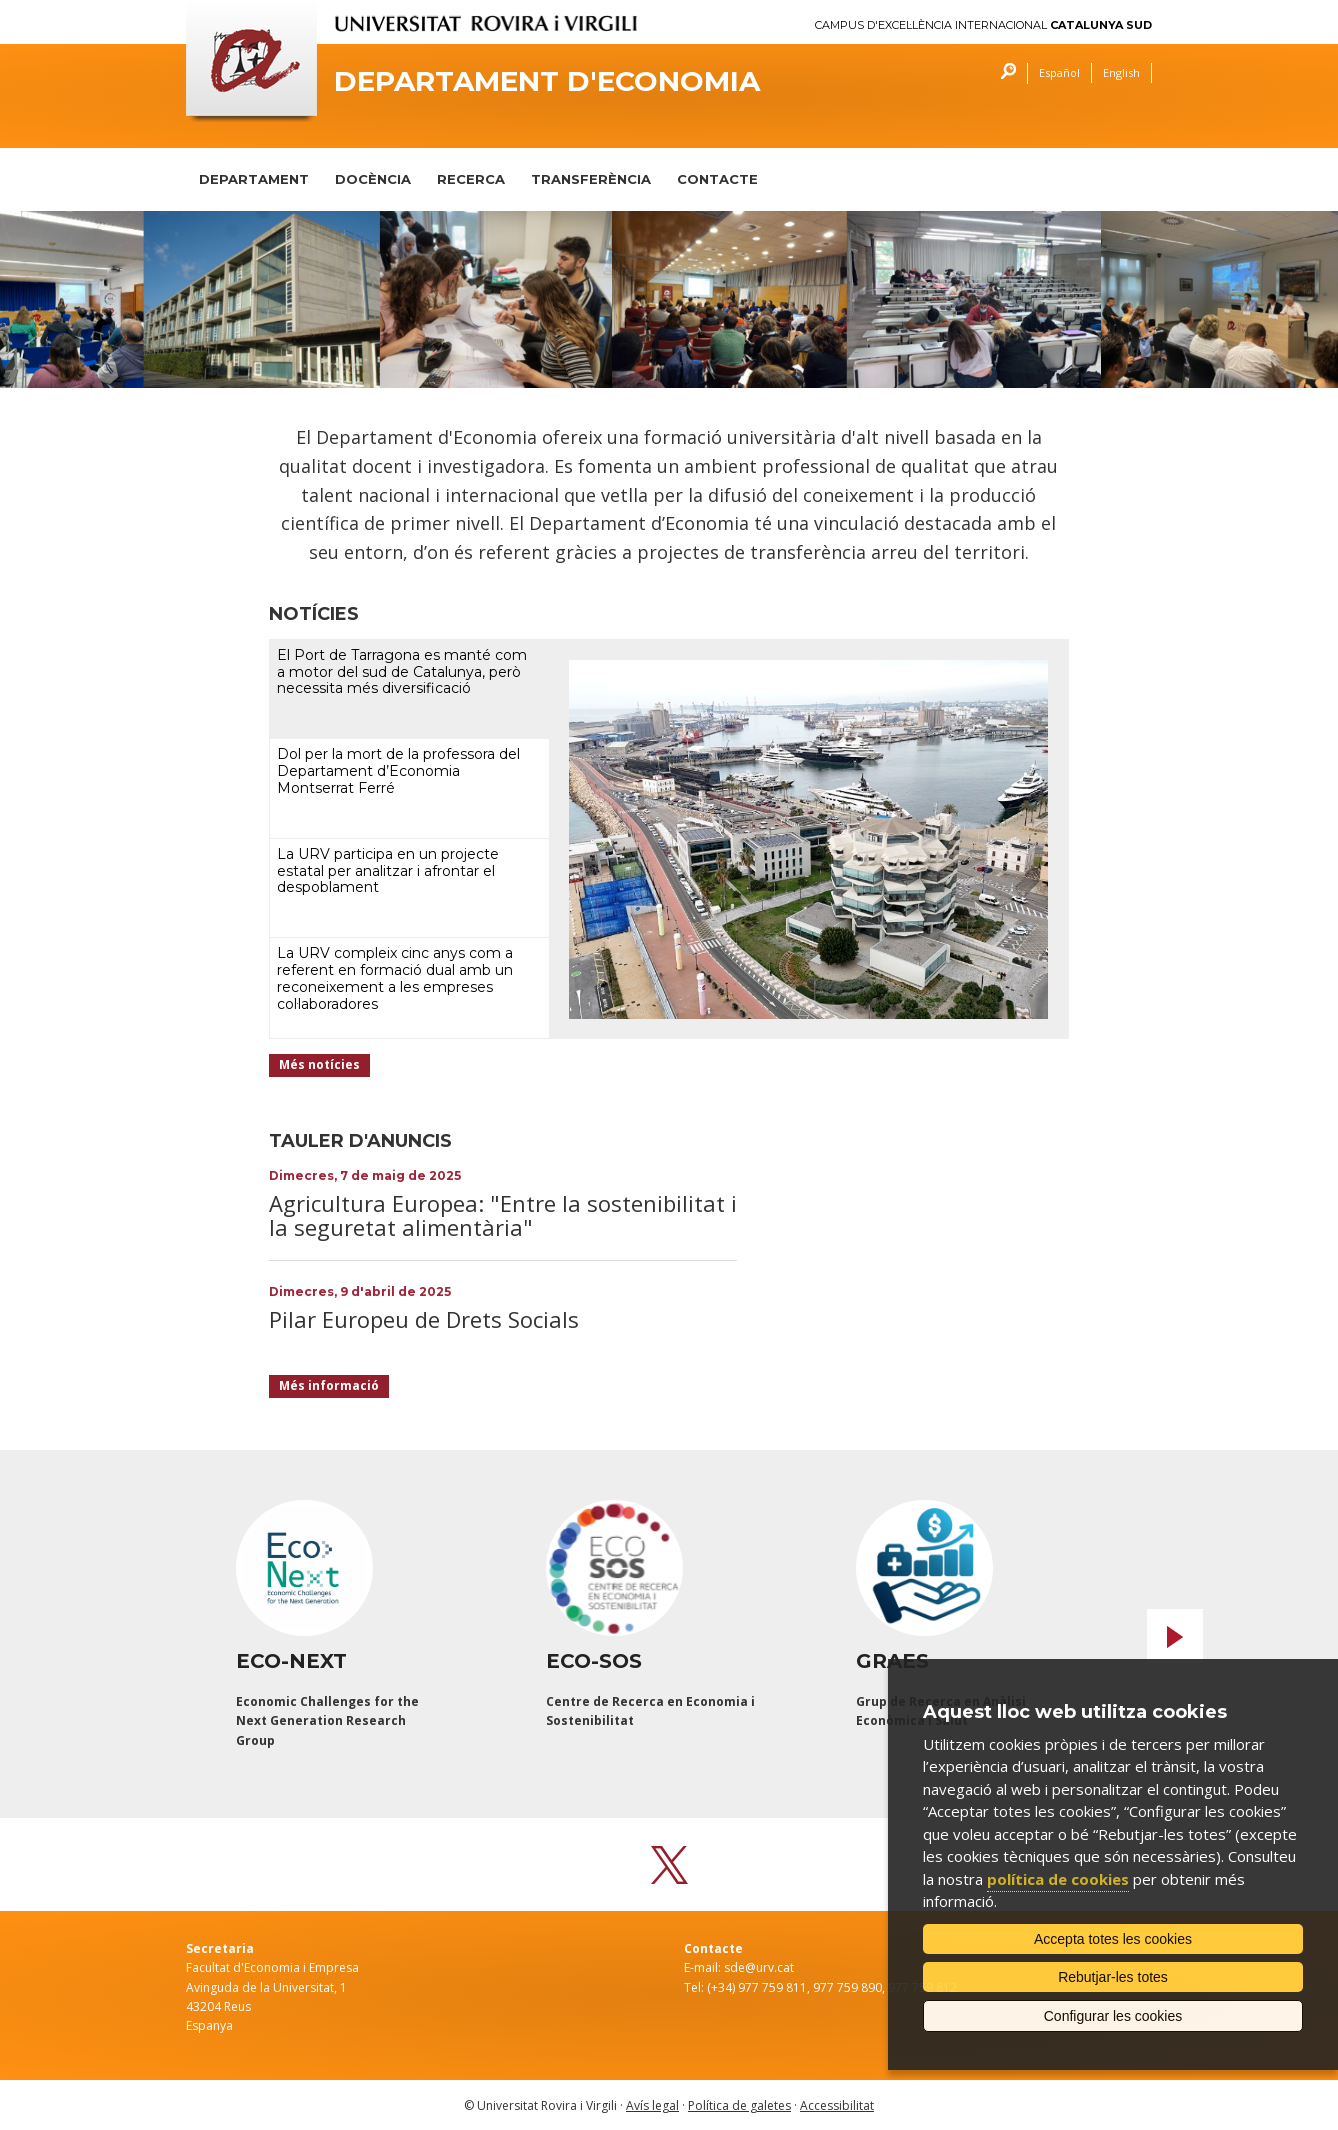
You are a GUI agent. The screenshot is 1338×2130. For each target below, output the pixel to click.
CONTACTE (717, 179)
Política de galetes (739, 2105)
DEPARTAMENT (254, 179)
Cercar (1003, 73)
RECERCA (471, 179)
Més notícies (319, 1064)
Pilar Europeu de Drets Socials (424, 1319)
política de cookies (1058, 1879)
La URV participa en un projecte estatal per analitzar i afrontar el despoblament (388, 871)
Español (1059, 72)
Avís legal (652, 2105)
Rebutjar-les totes (1113, 1977)
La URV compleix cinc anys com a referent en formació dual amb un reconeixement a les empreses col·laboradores (395, 978)
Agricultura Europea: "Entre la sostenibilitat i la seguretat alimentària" (503, 1215)
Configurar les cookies (1113, 2016)
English (1121, 72)
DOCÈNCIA (373, 179)
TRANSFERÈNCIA (591, 179)
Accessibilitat (837, 2105)
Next (1175, 1637)
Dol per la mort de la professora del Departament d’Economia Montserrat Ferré (398, 771)
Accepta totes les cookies (1113, 1939)
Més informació (329, 1385)
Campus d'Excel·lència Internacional (983, 25)
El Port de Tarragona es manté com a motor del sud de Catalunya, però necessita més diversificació (402, 672)
